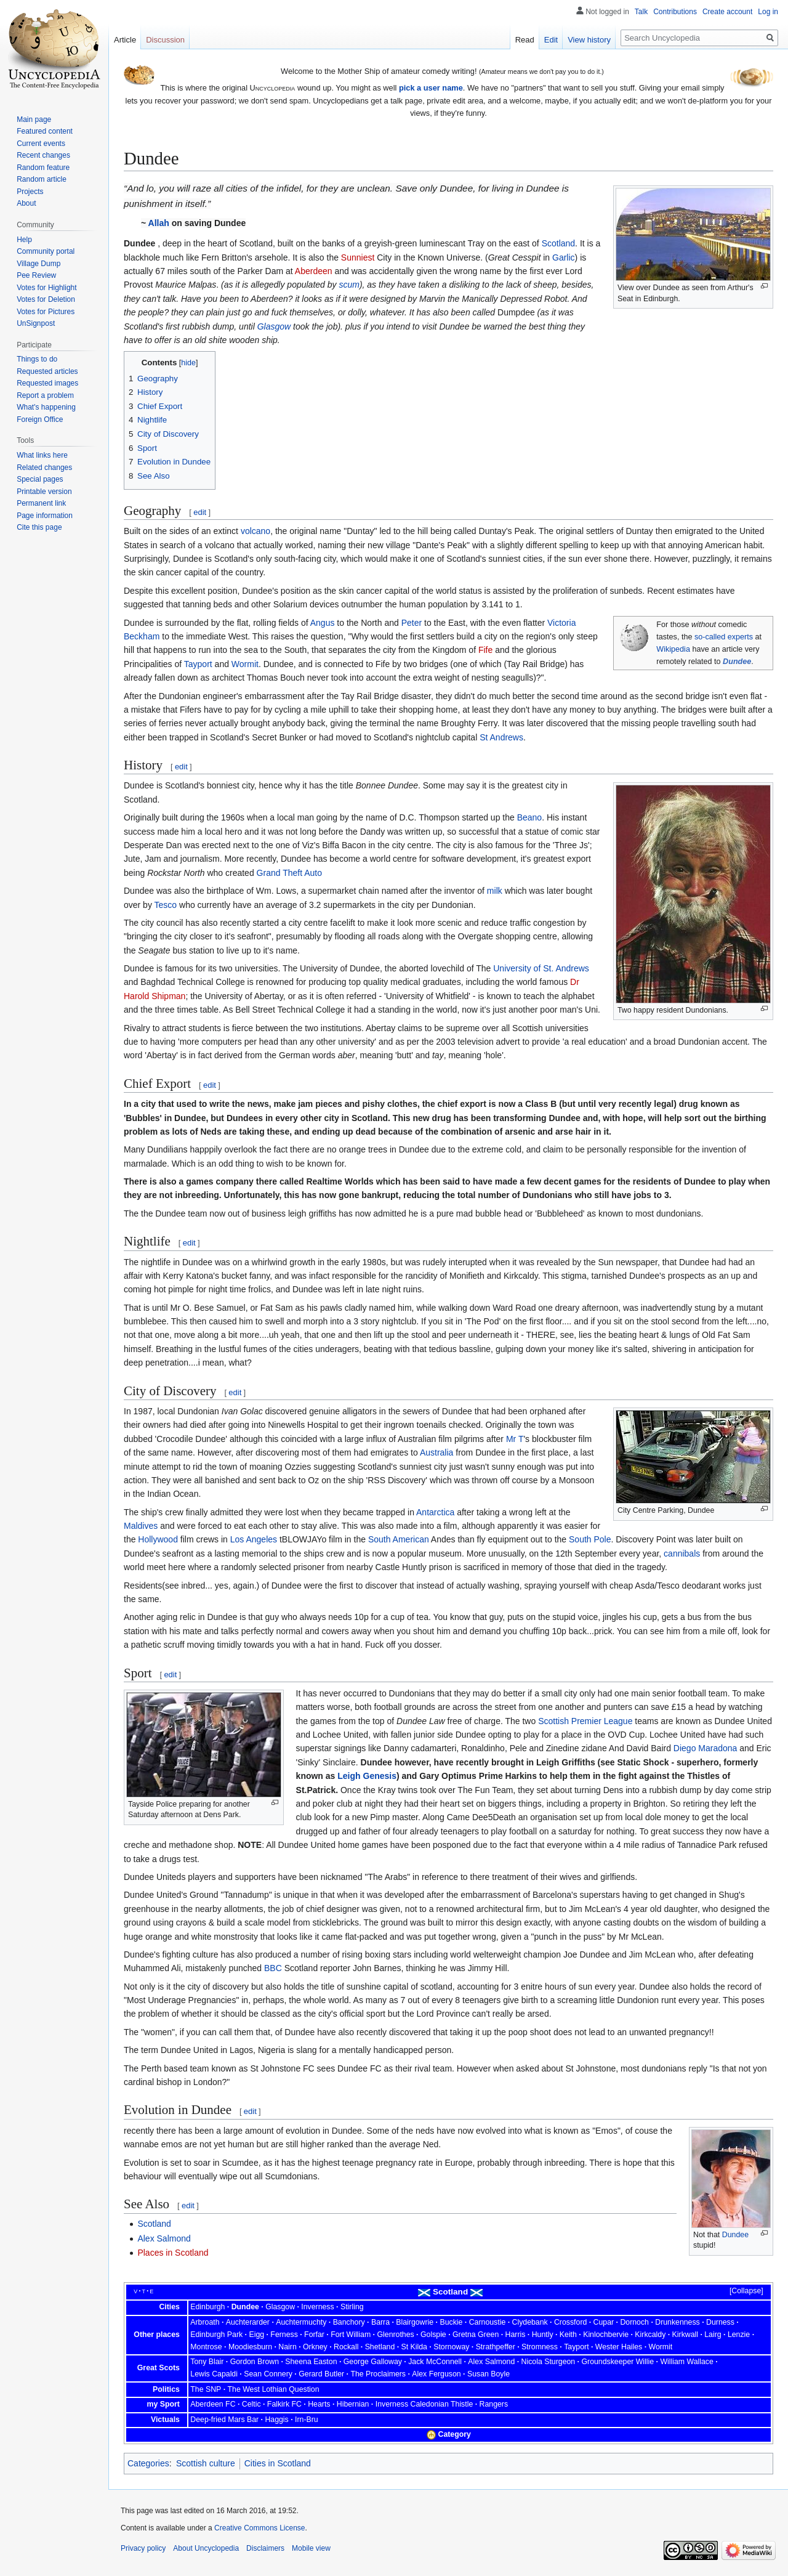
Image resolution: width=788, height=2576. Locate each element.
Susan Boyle (488, 2374)
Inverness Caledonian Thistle (424, 2404)
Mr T (515, 1439)
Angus (322, 623)
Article (125, 39)
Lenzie (739, 2334)
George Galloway (373, 2361)
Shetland (380, 2347)
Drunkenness (677, 2322)
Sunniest (357, 257)
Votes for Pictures (45, 311)
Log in (768, 11)
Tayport (198, 664)
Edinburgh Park (216, 2334)
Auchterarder (248, 2322)
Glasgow (274, 326)
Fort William (351, 2334)
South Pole (590, 1539)
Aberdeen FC (212, 2404)
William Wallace (686, 2361)
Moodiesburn (250, 2347)
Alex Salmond (163, 2238)
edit (199, 512)
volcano (255, 531)
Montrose (206, 2347)
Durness (720, 2322)
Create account (727, 11)
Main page (34, 119)
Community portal (45, 251)
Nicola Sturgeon (548, 2361)
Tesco (166, 905)
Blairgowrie (414, 2322)
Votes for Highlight (46, 287)
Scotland (558, 243)
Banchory (349, 2322)
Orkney (315, 2347)
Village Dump (38, 263)
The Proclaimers (378, 2374)
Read (524, 39)
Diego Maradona (705, 1748)
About (26, 203)
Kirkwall (685, 2334)
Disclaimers (265, 2548)
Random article (41, 179)
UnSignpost (36, 323)
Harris (515, 2334)
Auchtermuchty (301, 2322)
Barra (380, 2322)
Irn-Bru (306, 2419)
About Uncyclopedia (206, 2548)
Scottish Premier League (585, 1721)
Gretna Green (475, 2334)
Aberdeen (313, 271)
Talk (641, 11)
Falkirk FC (284, 2404)
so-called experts (723, 637)
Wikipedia (673, 649)
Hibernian (353, 2404)
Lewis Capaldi (214, 2374)
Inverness (317, 2307)
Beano (529, 817)
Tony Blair (206, 2361)
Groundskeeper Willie (617, 2361)
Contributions (675, 11)
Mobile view (311, 2548)
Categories (148, 2463)
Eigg (256, 2334)
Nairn (287, 2347)
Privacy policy (143, 2548)
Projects (30, 191)
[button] (740, 2291)
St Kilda (414, 2347)
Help (24, 239)
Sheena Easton (311, 2361)
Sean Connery (268, 2374)
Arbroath (204, 2322)
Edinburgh (207, 2307)
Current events (41, 143)
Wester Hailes (618, 2347)
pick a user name (431, 87)
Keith (568, 2334)
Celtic (251, 2404)
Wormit (245, 664)
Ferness (283, 2334)
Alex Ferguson (436, 2374)
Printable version (44, 491)
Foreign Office (40, 419)
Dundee (737, 661)
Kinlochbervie (606, 2334)
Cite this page (39, 527)
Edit (551, 39)
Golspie (433, 2334)
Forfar (314, 2334)
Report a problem (45, 395)
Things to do (37, 359)
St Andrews (501, 737)
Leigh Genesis (366, 1776)
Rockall (346, 2347)
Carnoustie (487, 2322)
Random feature (43, 167)
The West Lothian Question (274, 2389)
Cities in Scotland (277, 2463)
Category (454, 2434)
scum (349, 285)
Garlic (563, 257)
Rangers (494, 2404)
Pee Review (36, 275)
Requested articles (47, 371)
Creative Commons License (259, 2528)
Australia (436, 1452)
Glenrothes (395, 2334)
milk (494, 891)
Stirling (352, 2307)
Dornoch (634, 2322)
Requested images (47, 383)
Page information (45, 515)
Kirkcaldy (650, 2334)
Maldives (141, 1526)
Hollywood (158, 1539)
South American (398, 1539)
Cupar (603, 2322)
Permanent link (41, 503)
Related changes (44, 467)
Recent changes (43, 155)
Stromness (539, 2347)
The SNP (205, 2389)
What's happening (46, 407)
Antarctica (435, 1512)
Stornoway (451, 2347)
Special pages (40, 479)
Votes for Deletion (46, 299)
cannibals (682, 1553)
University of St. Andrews (541, 968)
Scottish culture (205, 2463)
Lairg (712, 2334)
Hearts (319, 2404)
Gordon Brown (254, 2361)
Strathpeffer (495, 2347)
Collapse (746, 2290)
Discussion (165, 39)
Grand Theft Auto (289, 873)
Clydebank (530, 2322)
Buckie (451, 2322)
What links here (42, 455)
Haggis (276, 2419)
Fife (485, 650)
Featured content (45, 131)
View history (589, 39)
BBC (273, 1968)
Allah (158, 223)
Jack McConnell (435, 2361)
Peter (411, 623)
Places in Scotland (172, 2253)
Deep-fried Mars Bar (224, 2419)
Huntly (542, 2334)
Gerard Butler (321, 2374)
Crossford (570, 2322)
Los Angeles (253, 1539)
